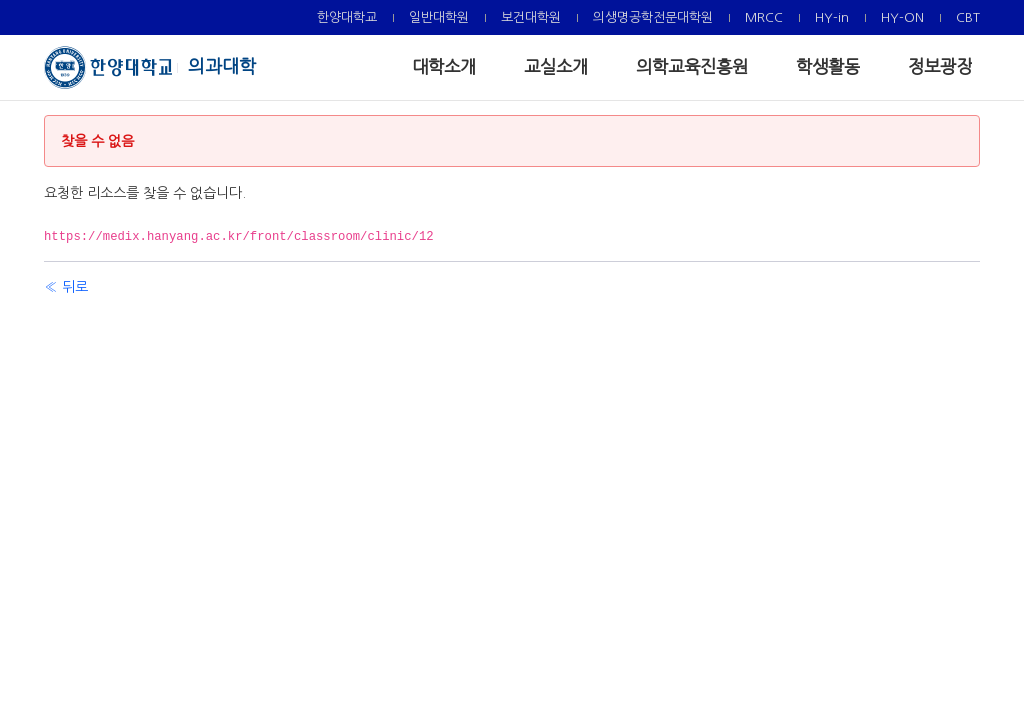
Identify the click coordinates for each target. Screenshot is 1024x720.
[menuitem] (347, 17)
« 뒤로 (66, 287)
